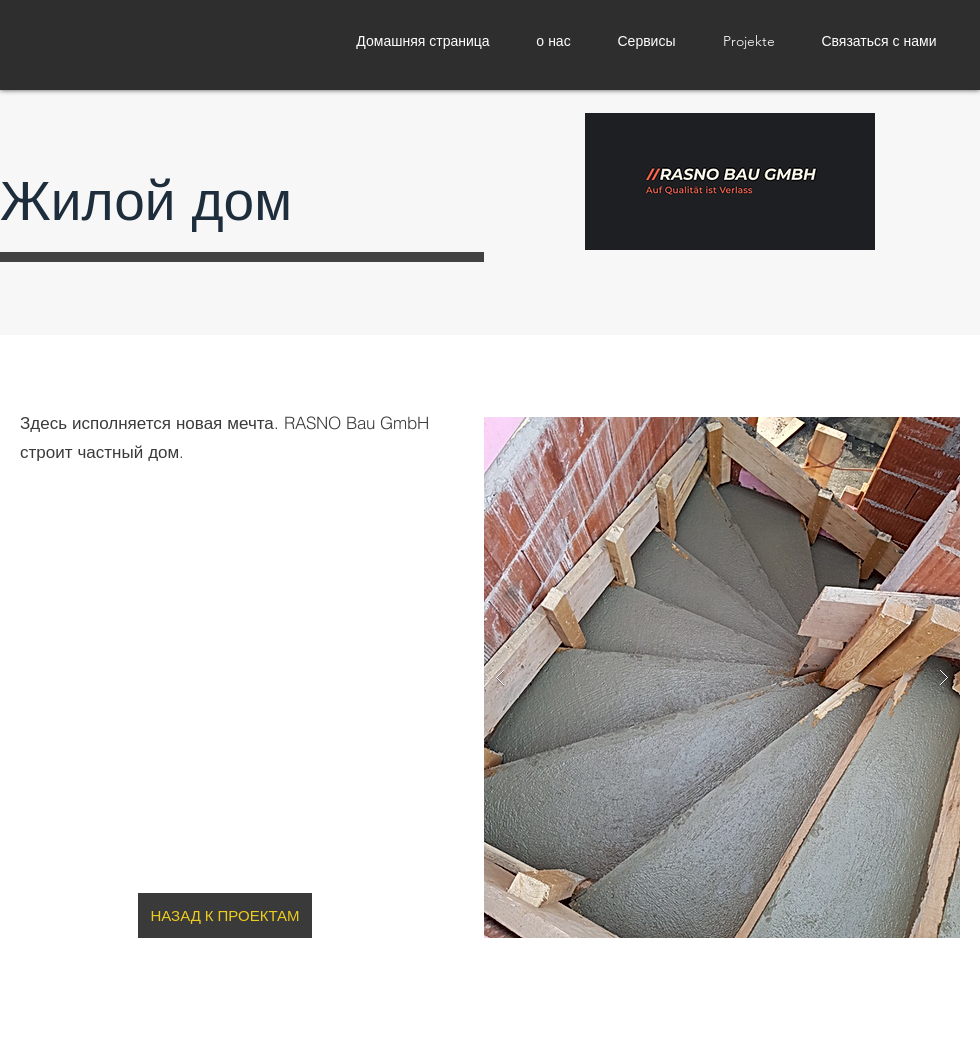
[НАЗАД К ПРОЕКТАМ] (225, 915)
